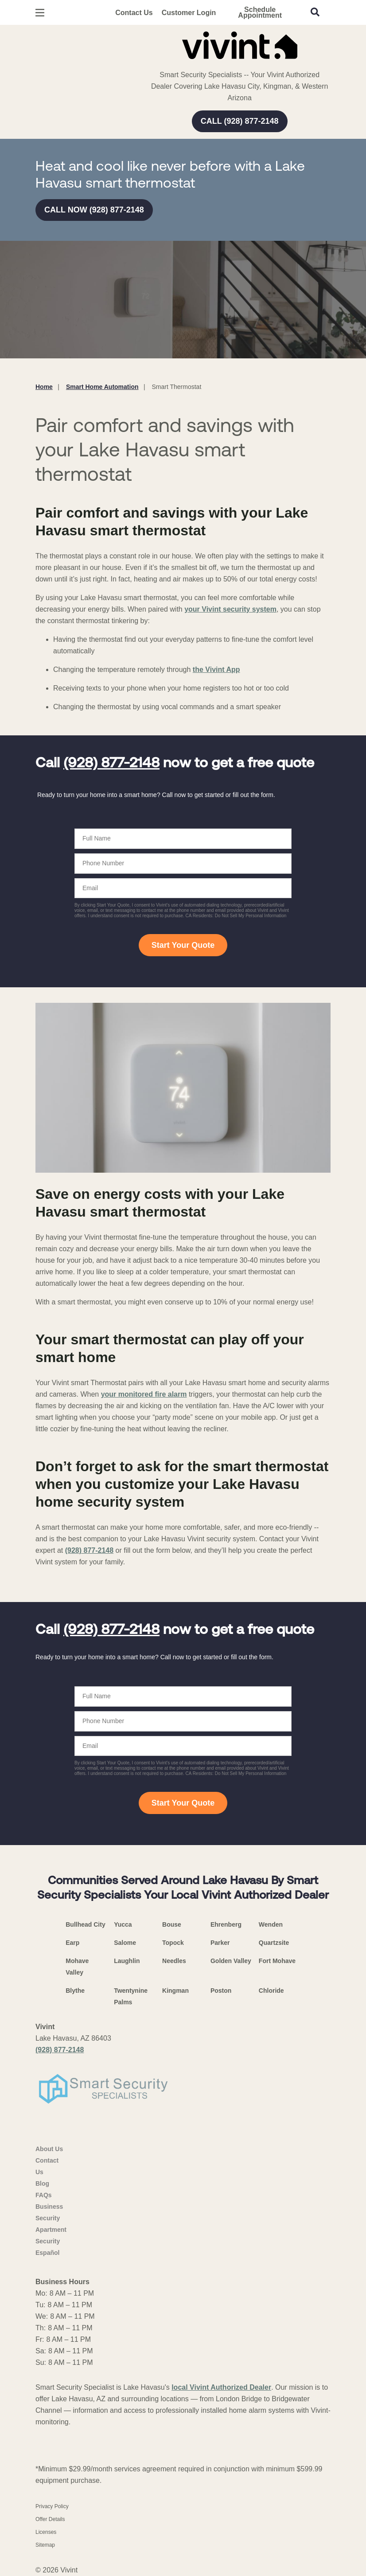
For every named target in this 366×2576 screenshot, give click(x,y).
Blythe (75, 1990)
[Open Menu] (39, 13)
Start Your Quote (183, 945)
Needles (174, 1960)
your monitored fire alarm (144, 1394)
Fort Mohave (277, 1960)
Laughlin (127, 1960)
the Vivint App (216, 669)
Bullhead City (85, 1924)
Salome (125, 1942)
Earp (72, 1942)
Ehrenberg (225, 1924)
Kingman (175, 1990)
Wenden (271, 1924)
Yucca (123, 1924)
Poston (220, 1990)
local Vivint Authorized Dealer (221, 2387)
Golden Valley (230, 1960)
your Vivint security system (230, 609)
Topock (173, 1942)
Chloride (271, 1990)
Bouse (171, 1924)
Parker (220, 1942)
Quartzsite (274, 1942)
